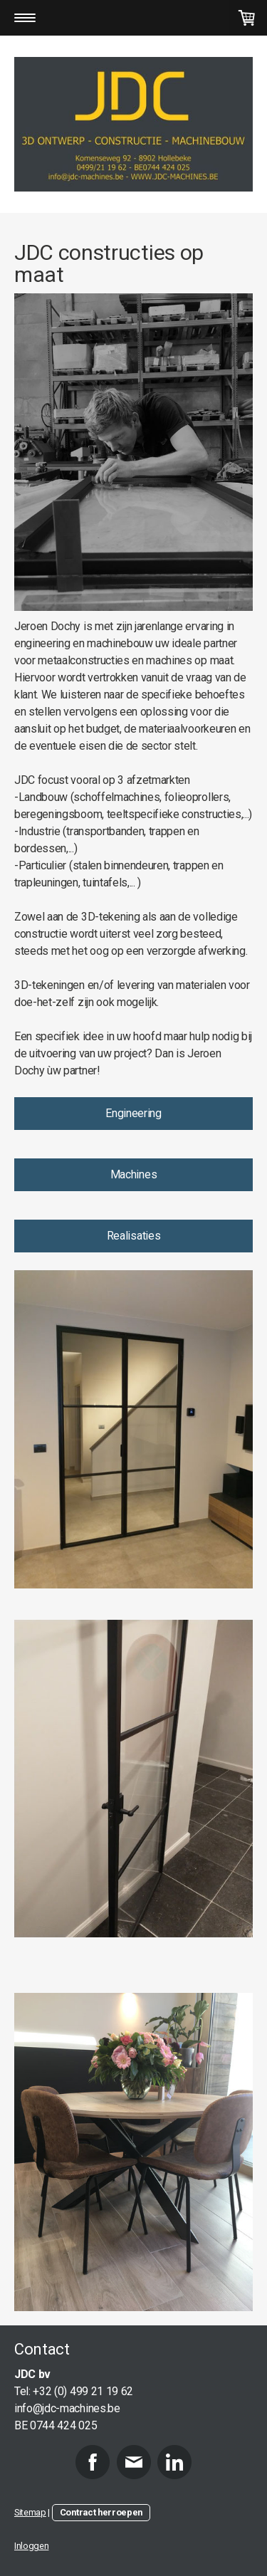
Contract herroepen (101, 2512)
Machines (133, 1174)
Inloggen (31, 2545)
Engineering (133, 1113)
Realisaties (133, 1235)
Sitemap (30, 2512)
